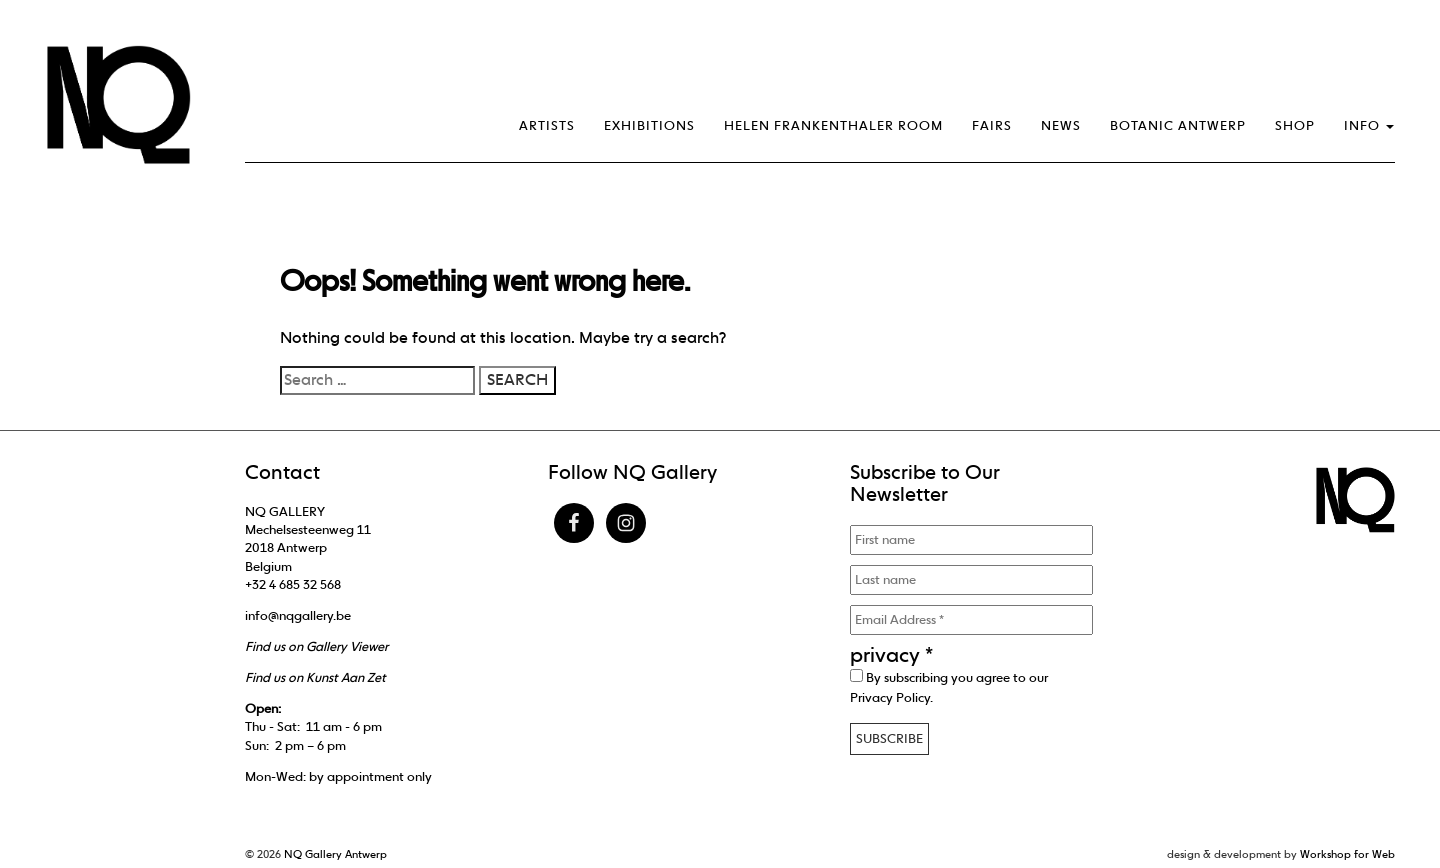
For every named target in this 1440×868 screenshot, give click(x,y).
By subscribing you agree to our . (949, 687)
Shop (1295, 125)
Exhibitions (649, 125)
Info (1369, 125)
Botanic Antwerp (1178, 125)
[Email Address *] (971, 620)
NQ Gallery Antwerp (335, 854)
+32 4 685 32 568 (293, 584)
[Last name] (971, 580)
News (1061, 125)
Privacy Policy (890, 697)
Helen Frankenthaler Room (833, 125)
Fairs (992, 125)
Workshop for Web (1347, 854)
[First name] (971, 540)
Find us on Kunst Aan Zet (315, 677)
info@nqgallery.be (298, 615)
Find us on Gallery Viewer (316, 646)
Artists (547, 125)
